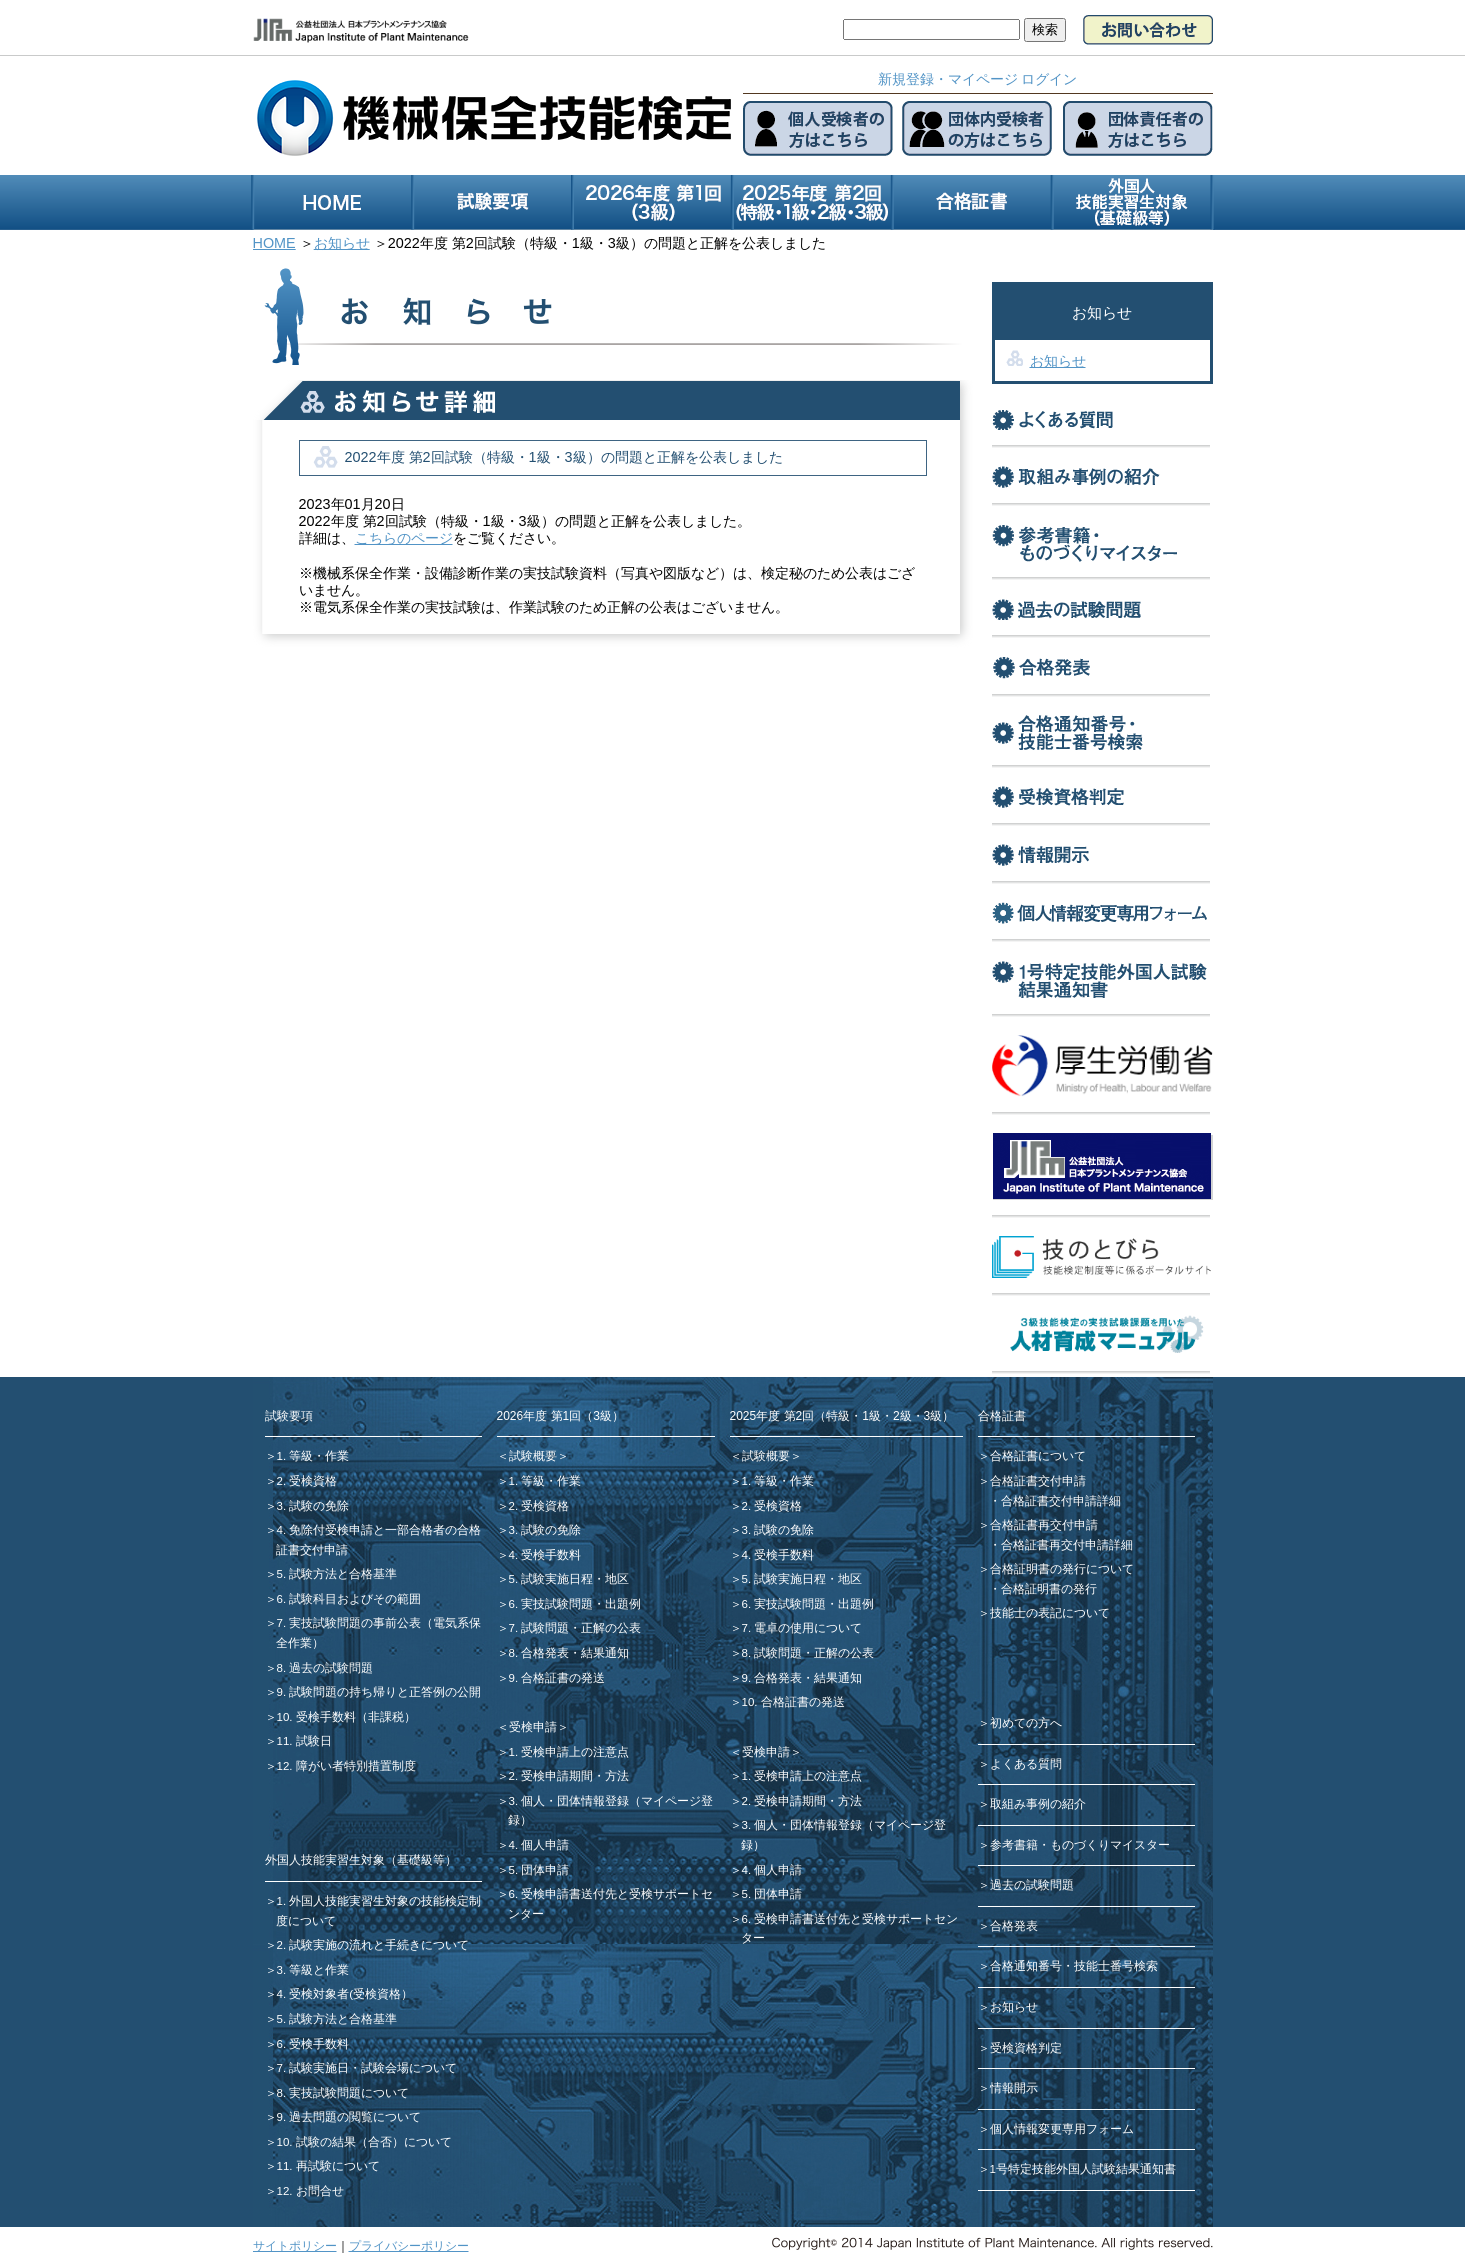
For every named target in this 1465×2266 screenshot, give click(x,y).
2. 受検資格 (307, 1481)
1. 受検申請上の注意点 (569, 1752)
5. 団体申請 (539, 1870)
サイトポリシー (295, 2246)
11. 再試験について (328, 2166)
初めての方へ (1026, 1723)
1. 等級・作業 (313, 1456)
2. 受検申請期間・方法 (569, 1776)
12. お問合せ (310, 2191)
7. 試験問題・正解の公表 (575, 1628)
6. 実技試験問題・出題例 (575, 1604)
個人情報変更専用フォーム (1062, 2129)
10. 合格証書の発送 (793, 1702)
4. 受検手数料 (545, 1555)
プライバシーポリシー (409, 2246)
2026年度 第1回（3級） (560, 1416)
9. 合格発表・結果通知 (802, 1678)
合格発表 (1014, 1926)
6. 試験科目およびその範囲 (349, 1599)
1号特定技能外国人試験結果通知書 (1083, 2169)
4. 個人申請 (539, 1845)
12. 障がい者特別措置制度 (346, 1766)
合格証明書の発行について (1062, 1569)
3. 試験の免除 (313, 1506)
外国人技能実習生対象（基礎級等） (361, 1860)
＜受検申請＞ (533, 1727)
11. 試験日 (304, 1741)
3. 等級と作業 (313, 1970)
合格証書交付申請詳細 (1061, 1501)
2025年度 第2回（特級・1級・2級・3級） (842, 1416)
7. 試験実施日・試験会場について (367, 2068)
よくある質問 (1026, 1764)
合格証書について (1038, 1456)
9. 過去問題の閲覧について (349, 2117)
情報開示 (1014, 2088)
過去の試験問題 (1032, 1885)
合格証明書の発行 (1049, 1589)
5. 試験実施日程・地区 (569, 1579)
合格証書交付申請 (1038, 1481)
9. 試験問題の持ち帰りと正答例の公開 (379, 1692)
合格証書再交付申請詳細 (1067, 1545)
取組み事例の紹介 (1038, 1804)
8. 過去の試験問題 (325, 1668)
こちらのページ (404, 538)
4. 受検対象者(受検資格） (345, 1994)
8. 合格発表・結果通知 (569, 1653)
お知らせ (1058, 361)
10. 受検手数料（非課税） (346, 1717)
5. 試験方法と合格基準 (337, 1574)
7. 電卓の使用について (802, 1628)
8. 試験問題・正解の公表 (808, 1653)
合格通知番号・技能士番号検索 (1074, 1966)
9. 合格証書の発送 (557, 1678)
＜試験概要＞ (533, 1456)
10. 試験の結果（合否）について (364, 2142)
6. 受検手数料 (313, 2044)
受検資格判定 (1026, 2048)
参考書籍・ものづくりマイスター (1080, 1845)
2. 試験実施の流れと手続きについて (373, 1945)
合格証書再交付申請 (1044, 1525)
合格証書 (1002, 1416)
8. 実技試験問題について (343, 2093)
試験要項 (289, 1416)
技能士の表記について (1050, 1613)
